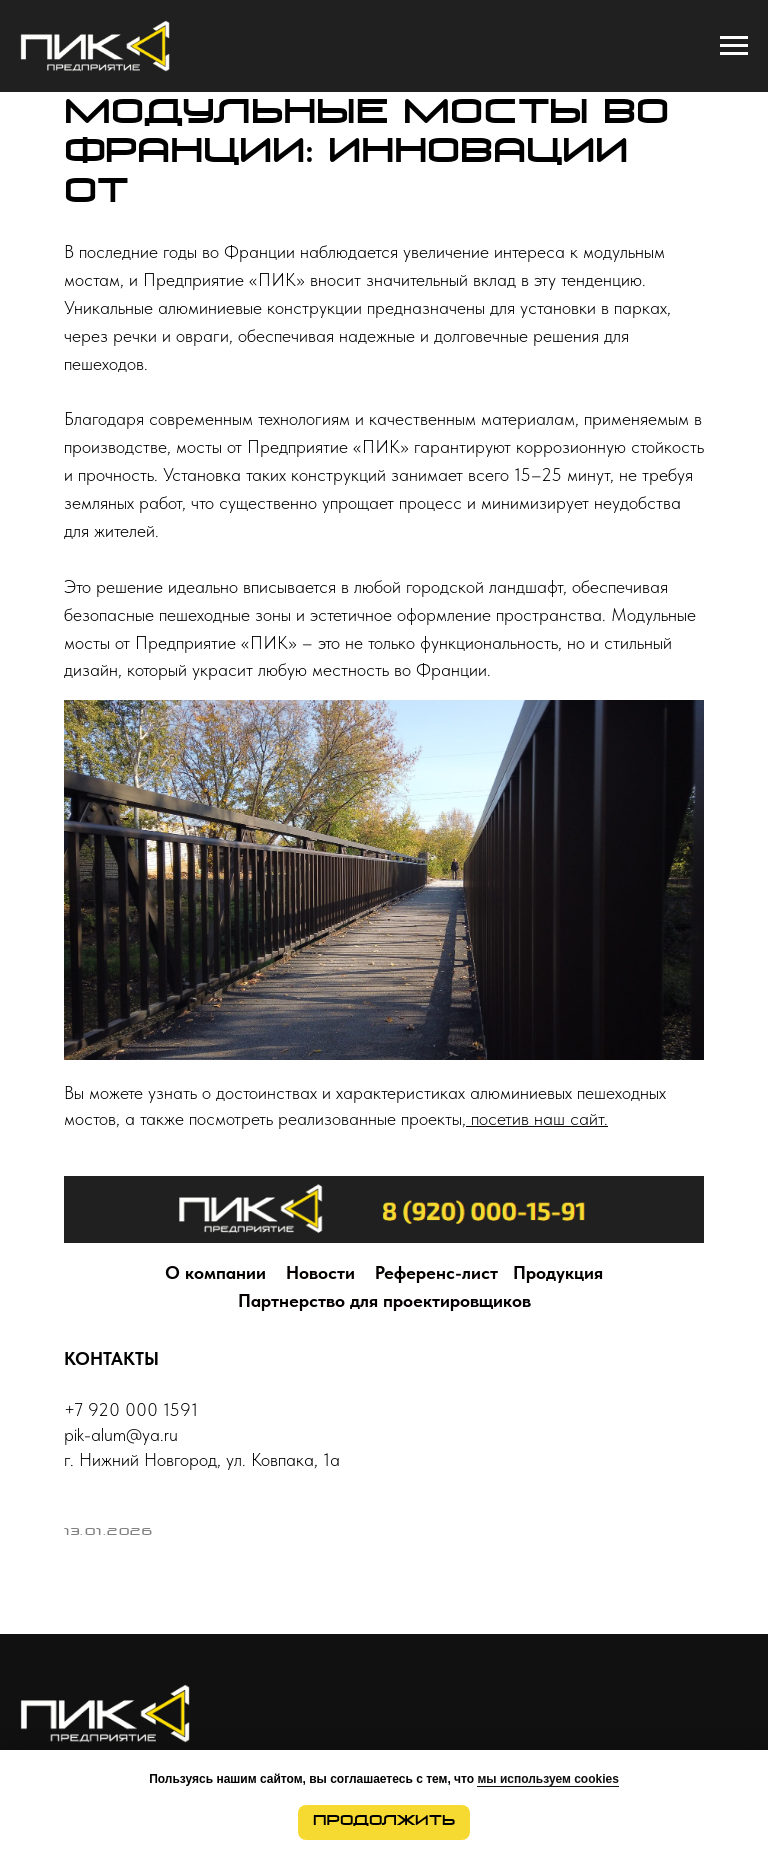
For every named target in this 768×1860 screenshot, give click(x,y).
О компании (215, 1272)
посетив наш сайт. (537, 1118)
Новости (320, 1272)
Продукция (558, 1272)
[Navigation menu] (734, 46)
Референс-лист (436, 1272)
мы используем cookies (547, 1779)
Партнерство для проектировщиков (384, 1300)
